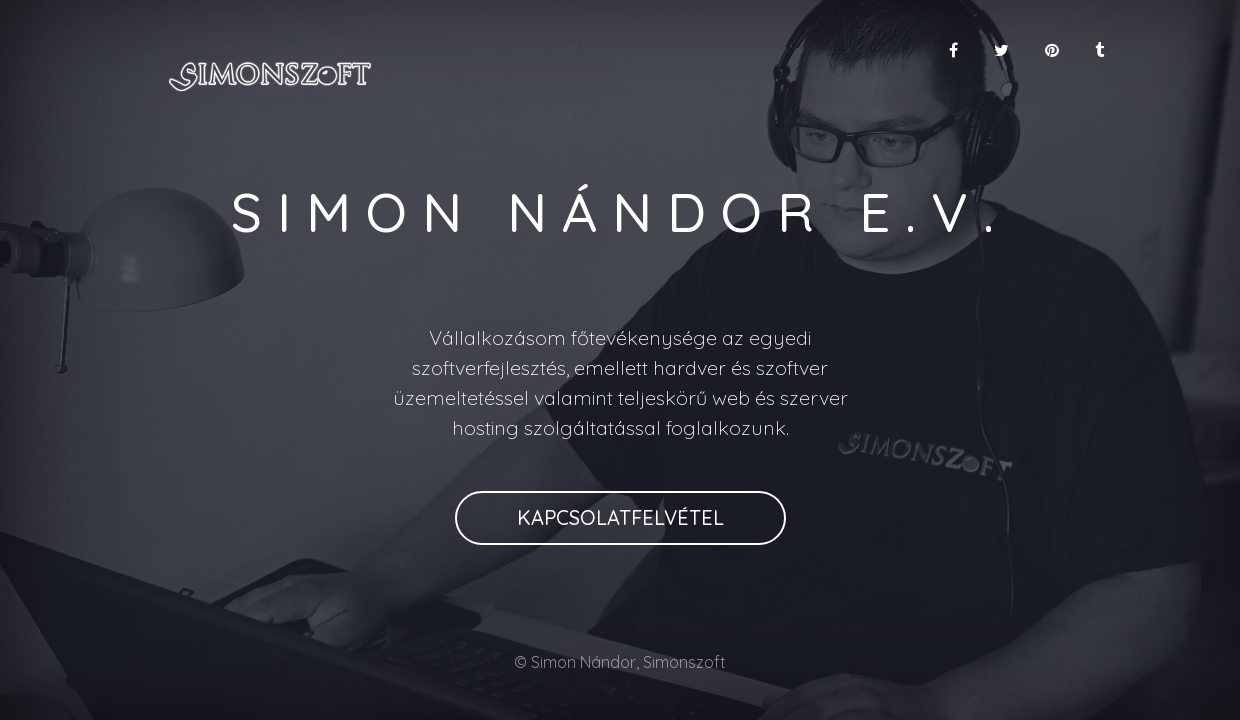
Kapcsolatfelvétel (620, 517)
